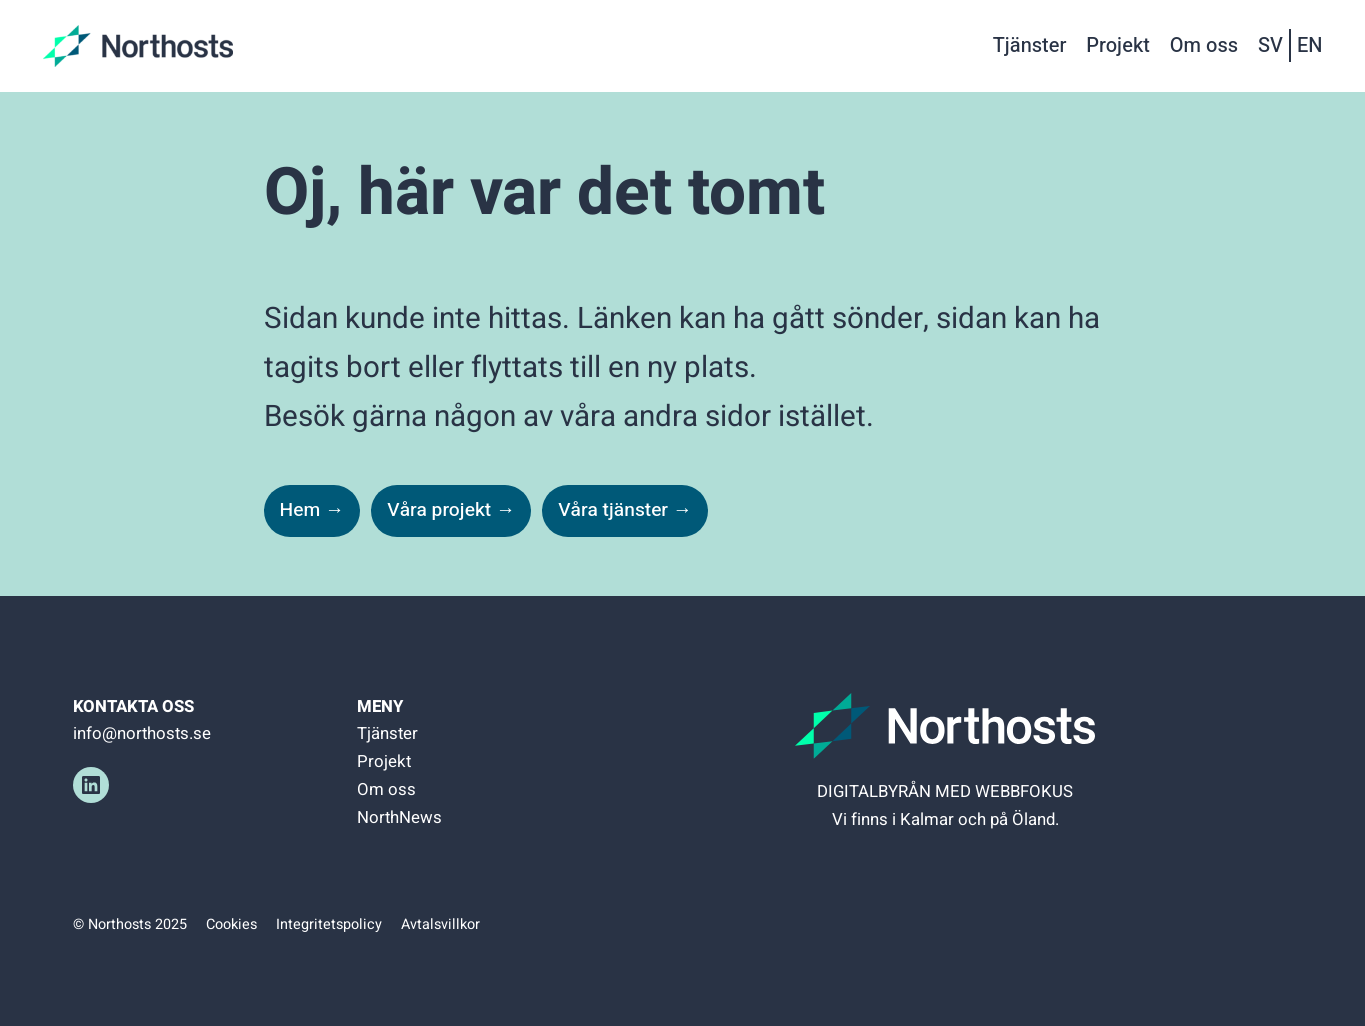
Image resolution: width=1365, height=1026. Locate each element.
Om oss (386, 789)
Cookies (231, 924)
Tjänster (387, 733)
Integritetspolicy (329, 924)
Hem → (312, 510)
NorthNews (399, 817)
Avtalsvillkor (440, 924)
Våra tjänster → (625, 510)
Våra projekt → (451, 510)
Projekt (384, 761)
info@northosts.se (142, 733)
